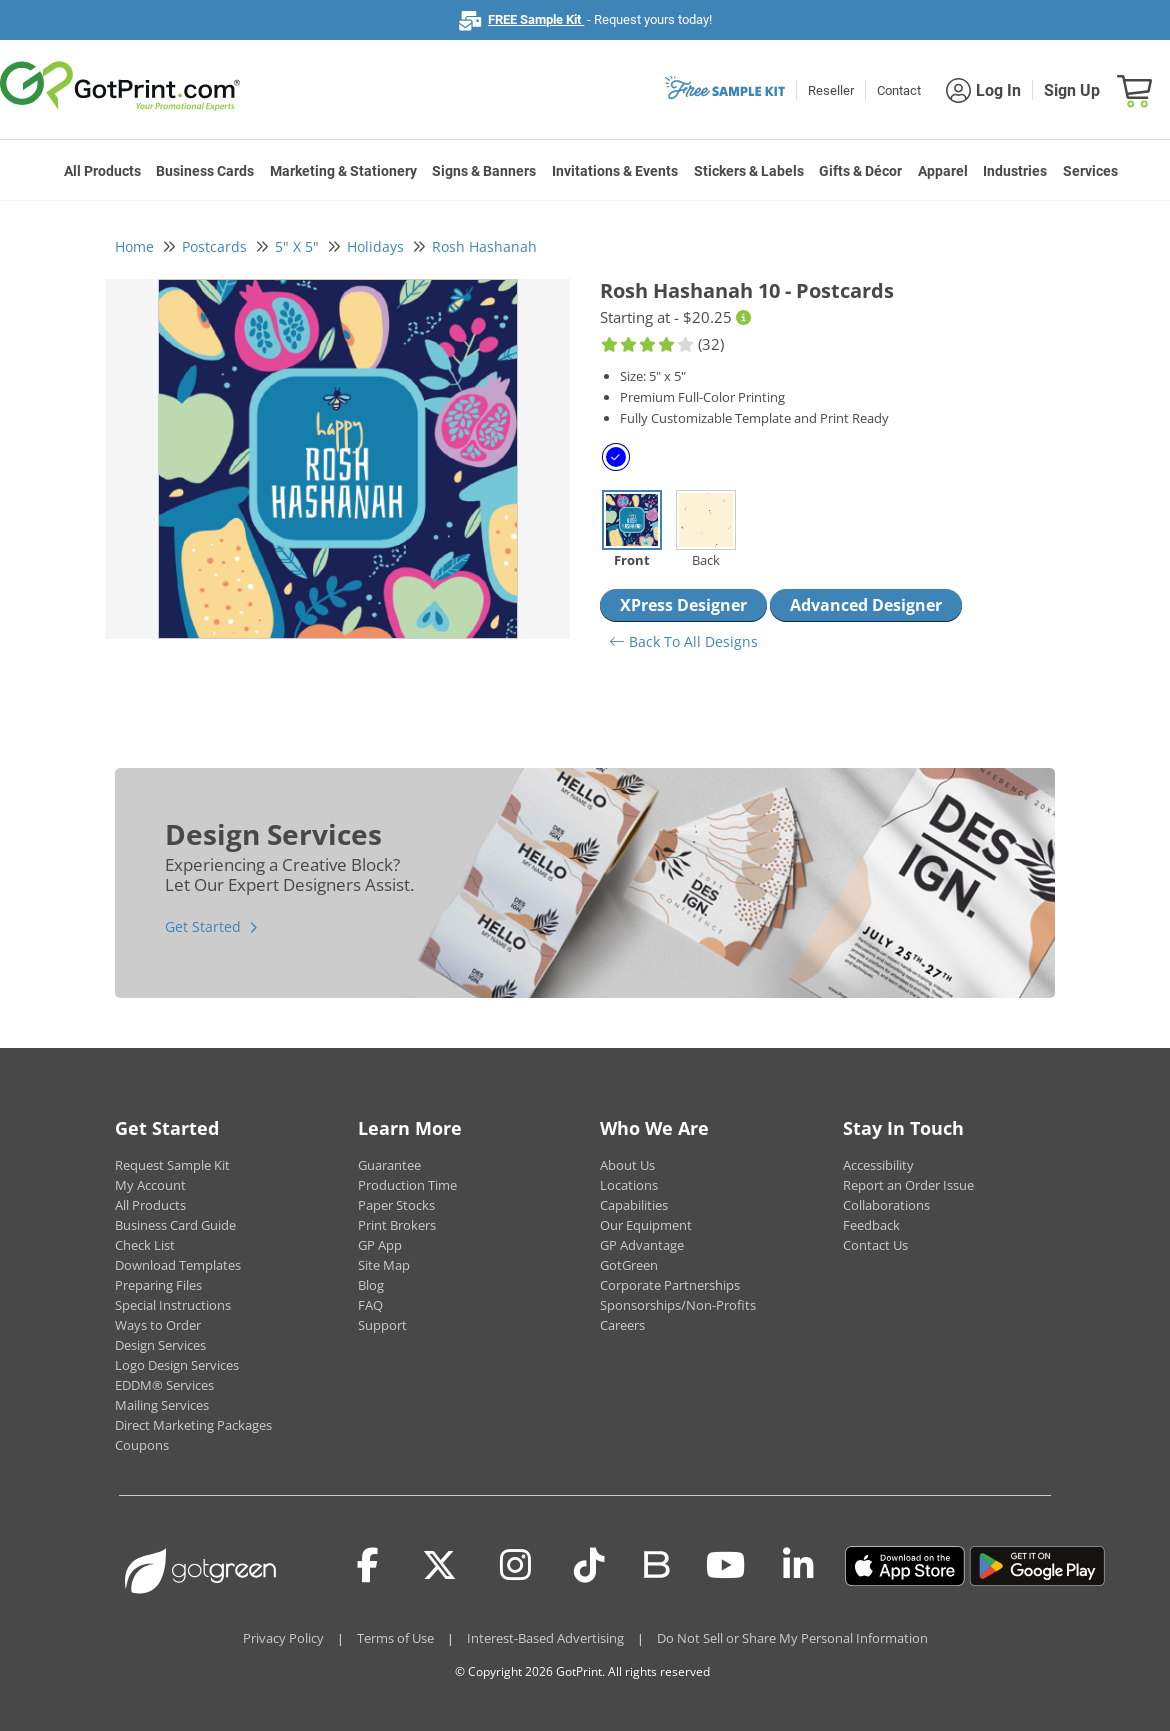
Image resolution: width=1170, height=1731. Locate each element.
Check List (145, 1245)
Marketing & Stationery (343, 171)
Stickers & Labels (749, 171)
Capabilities (634, 1205)
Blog (371, 1285)
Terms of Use (395, 1638)
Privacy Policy (283, 1638)
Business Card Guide (175, 1225)
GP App (380, 1245)
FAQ (370, 1305)
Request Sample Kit (172, 1165)
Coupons (142, 1445)
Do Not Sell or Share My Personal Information (792, 1638)
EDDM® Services (164, 1385)
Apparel (943, 171)
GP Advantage (642, 1245)
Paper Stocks (396, 1205)
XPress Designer (683, 605)
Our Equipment (646, 1225)
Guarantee (389, 1165)
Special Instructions (173, 1305)
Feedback (871, 1225)
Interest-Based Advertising (545, 1638)
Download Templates (178, 1265)
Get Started (203, 926)
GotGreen (629, 1265)
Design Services (160, 1345)
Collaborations (886, 1205)
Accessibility (878, 1165)
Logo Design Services (177, 1365)
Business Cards (205, 171)
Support (382, 1325)
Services (1090, 171)
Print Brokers (397, 1225)
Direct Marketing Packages (193, 1425)
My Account (150, 1185)
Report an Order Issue (908, 1185)
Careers (622, 1325)
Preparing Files (158, 1285)
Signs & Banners (484, 171)
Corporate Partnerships (670, 1285)
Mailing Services (162, 1405)
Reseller (831, 90)
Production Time (407, 1185)
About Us (627, 1165)
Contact (899, 90)
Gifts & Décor (860, 171)
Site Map (384, 1265)
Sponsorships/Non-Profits (678, 1305)
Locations (629, 1185)
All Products (102, 171)
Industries (1015, 171)
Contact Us (875, 1245)
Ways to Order (158, 1325)
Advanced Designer (866, 605)
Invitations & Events (615, 171)
